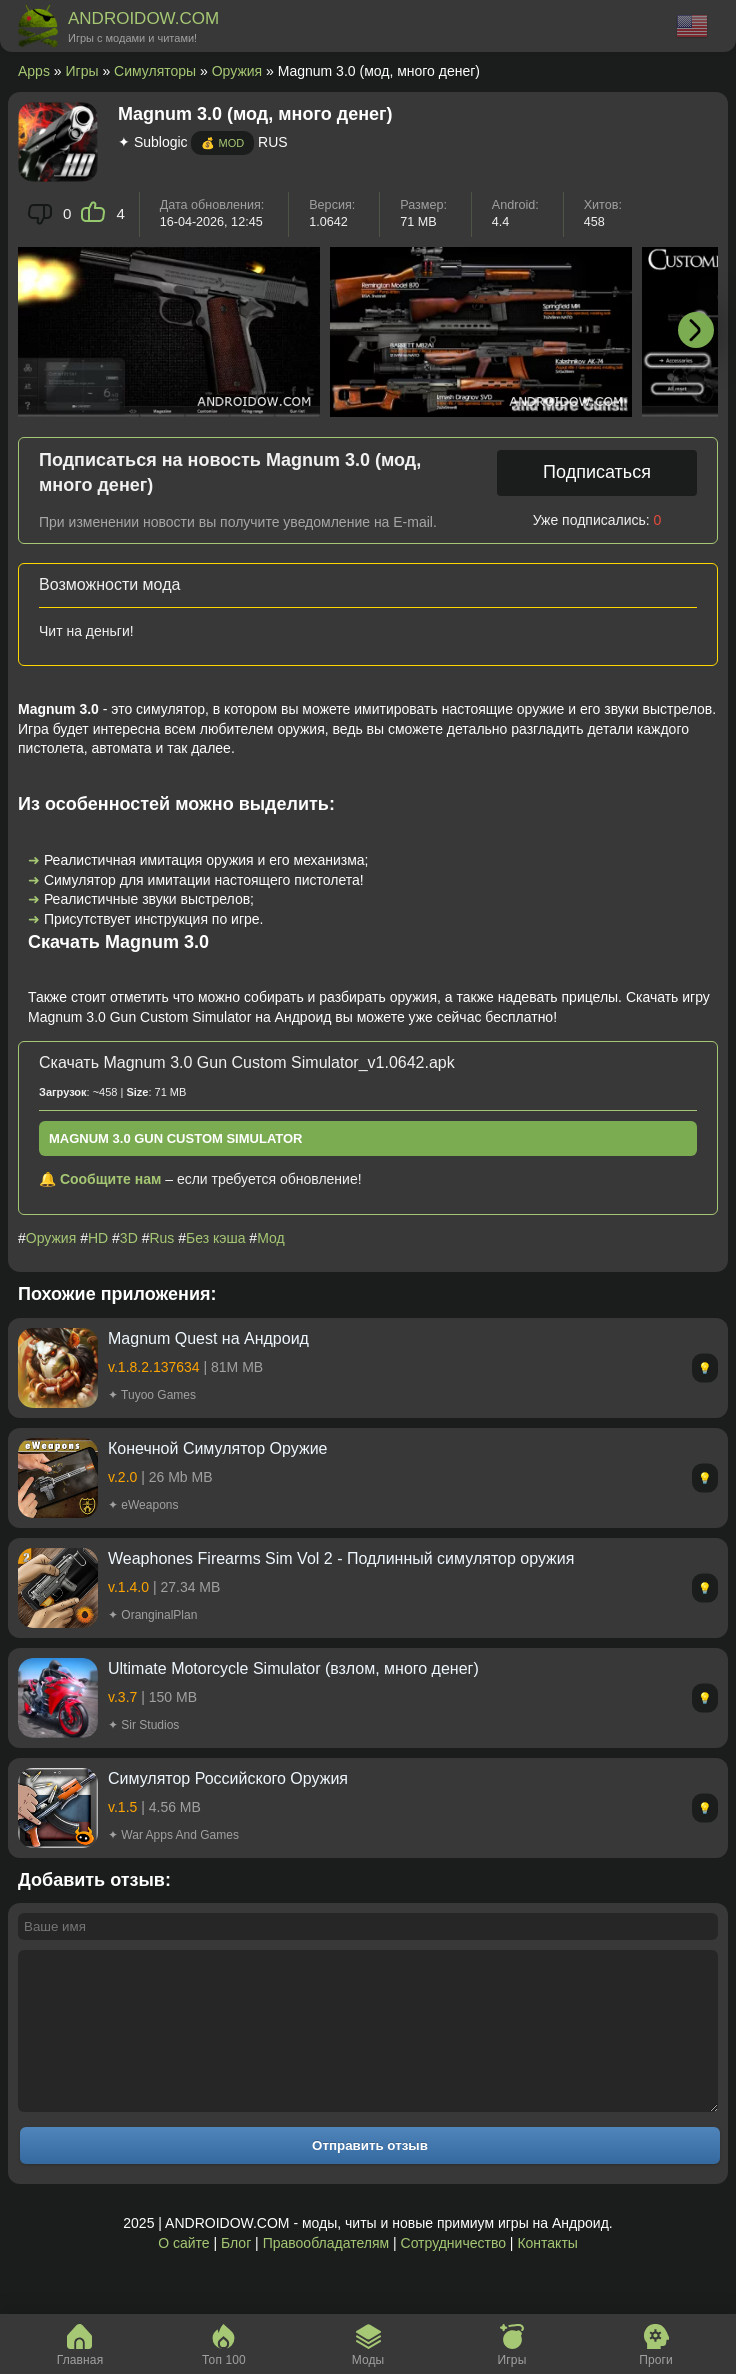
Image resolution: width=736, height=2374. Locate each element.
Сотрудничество (453, 2273)
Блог (236, 2273)
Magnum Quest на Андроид (208, 1338)
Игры (82, 71)
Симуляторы (155, 71)
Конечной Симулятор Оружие (217, 1448)
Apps (34, 71)
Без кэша (215, 1238)
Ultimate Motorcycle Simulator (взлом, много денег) (293, 1668)
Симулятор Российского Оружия (228, 1778)
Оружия (237, 71)
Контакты (547, 2273)
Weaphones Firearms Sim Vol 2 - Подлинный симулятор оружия (341, 1558)
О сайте (183, 2273)
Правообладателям (326, 2273)
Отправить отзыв (370, 2175)
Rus (161, 1238)
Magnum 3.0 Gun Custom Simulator (176, 1138)
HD (98, 1238)
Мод (270, 1238)
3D (129, 1238)
